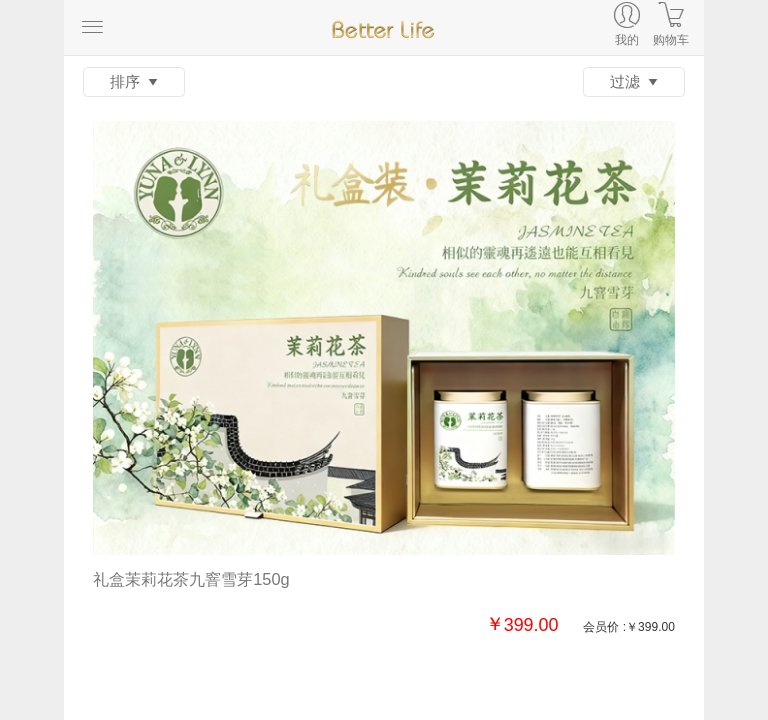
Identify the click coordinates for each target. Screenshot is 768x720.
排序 (134, 82)
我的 (627, 40)
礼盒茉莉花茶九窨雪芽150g (191, 579)
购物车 (671, 40)
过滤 (634, 82)
